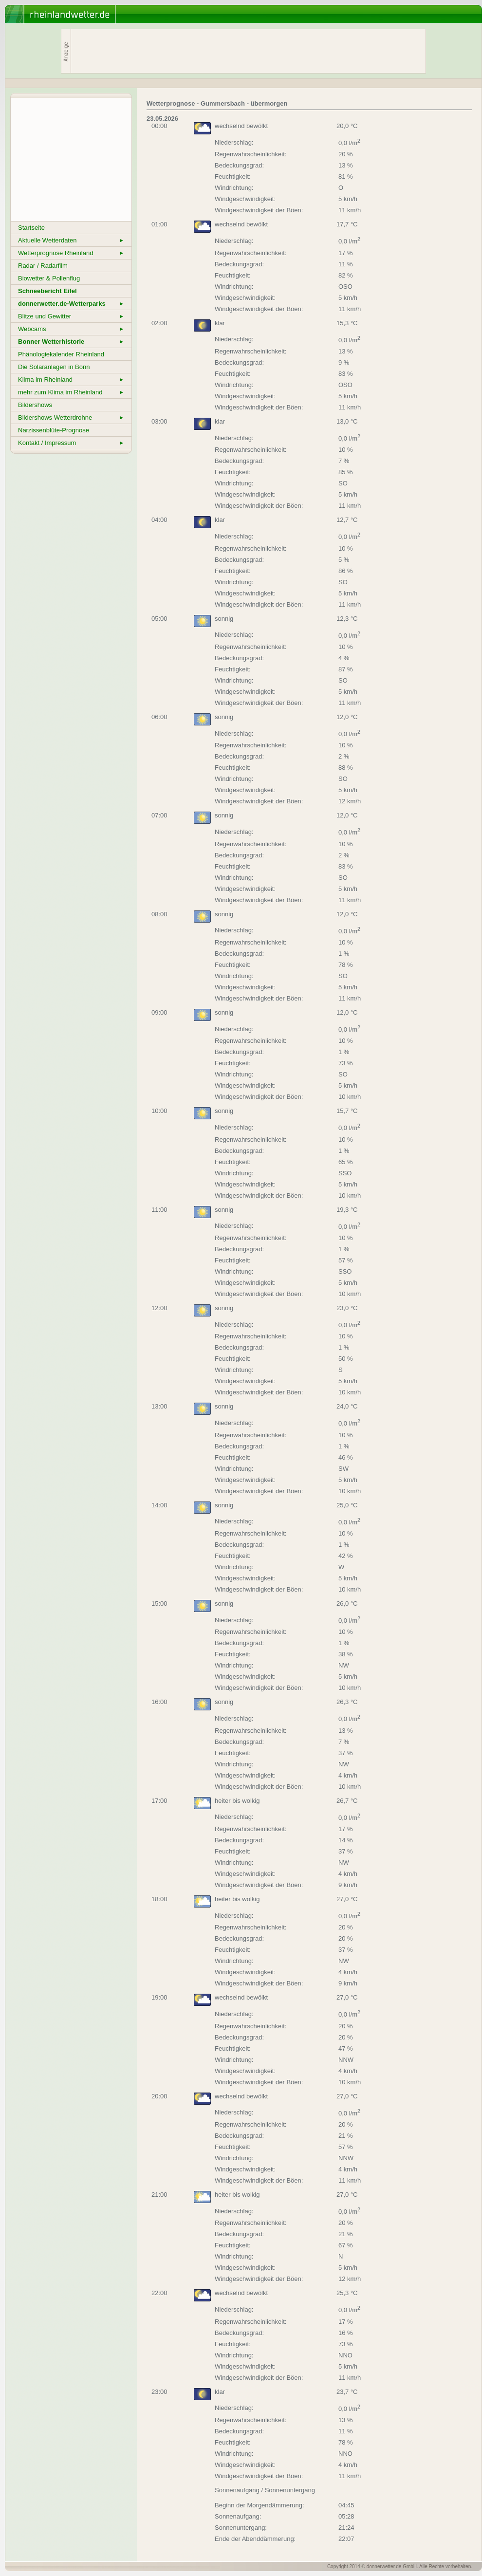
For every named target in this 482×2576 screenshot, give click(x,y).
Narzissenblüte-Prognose (53, 430)
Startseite (31, 227)
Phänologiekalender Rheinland (61, 354)
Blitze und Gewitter (71, 316)
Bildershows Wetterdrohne (71, 417)
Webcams (71, 329)
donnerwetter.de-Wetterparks (71, 303)
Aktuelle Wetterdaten (71, 240)
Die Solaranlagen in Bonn (54, 367)
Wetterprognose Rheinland (71, 253)
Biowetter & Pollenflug (49, 278)
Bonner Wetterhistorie (71, 341)
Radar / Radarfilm (43, 265)
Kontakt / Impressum (71, 443)
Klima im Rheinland (71, 379)
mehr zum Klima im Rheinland (71, 392)
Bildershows (35, 404)
